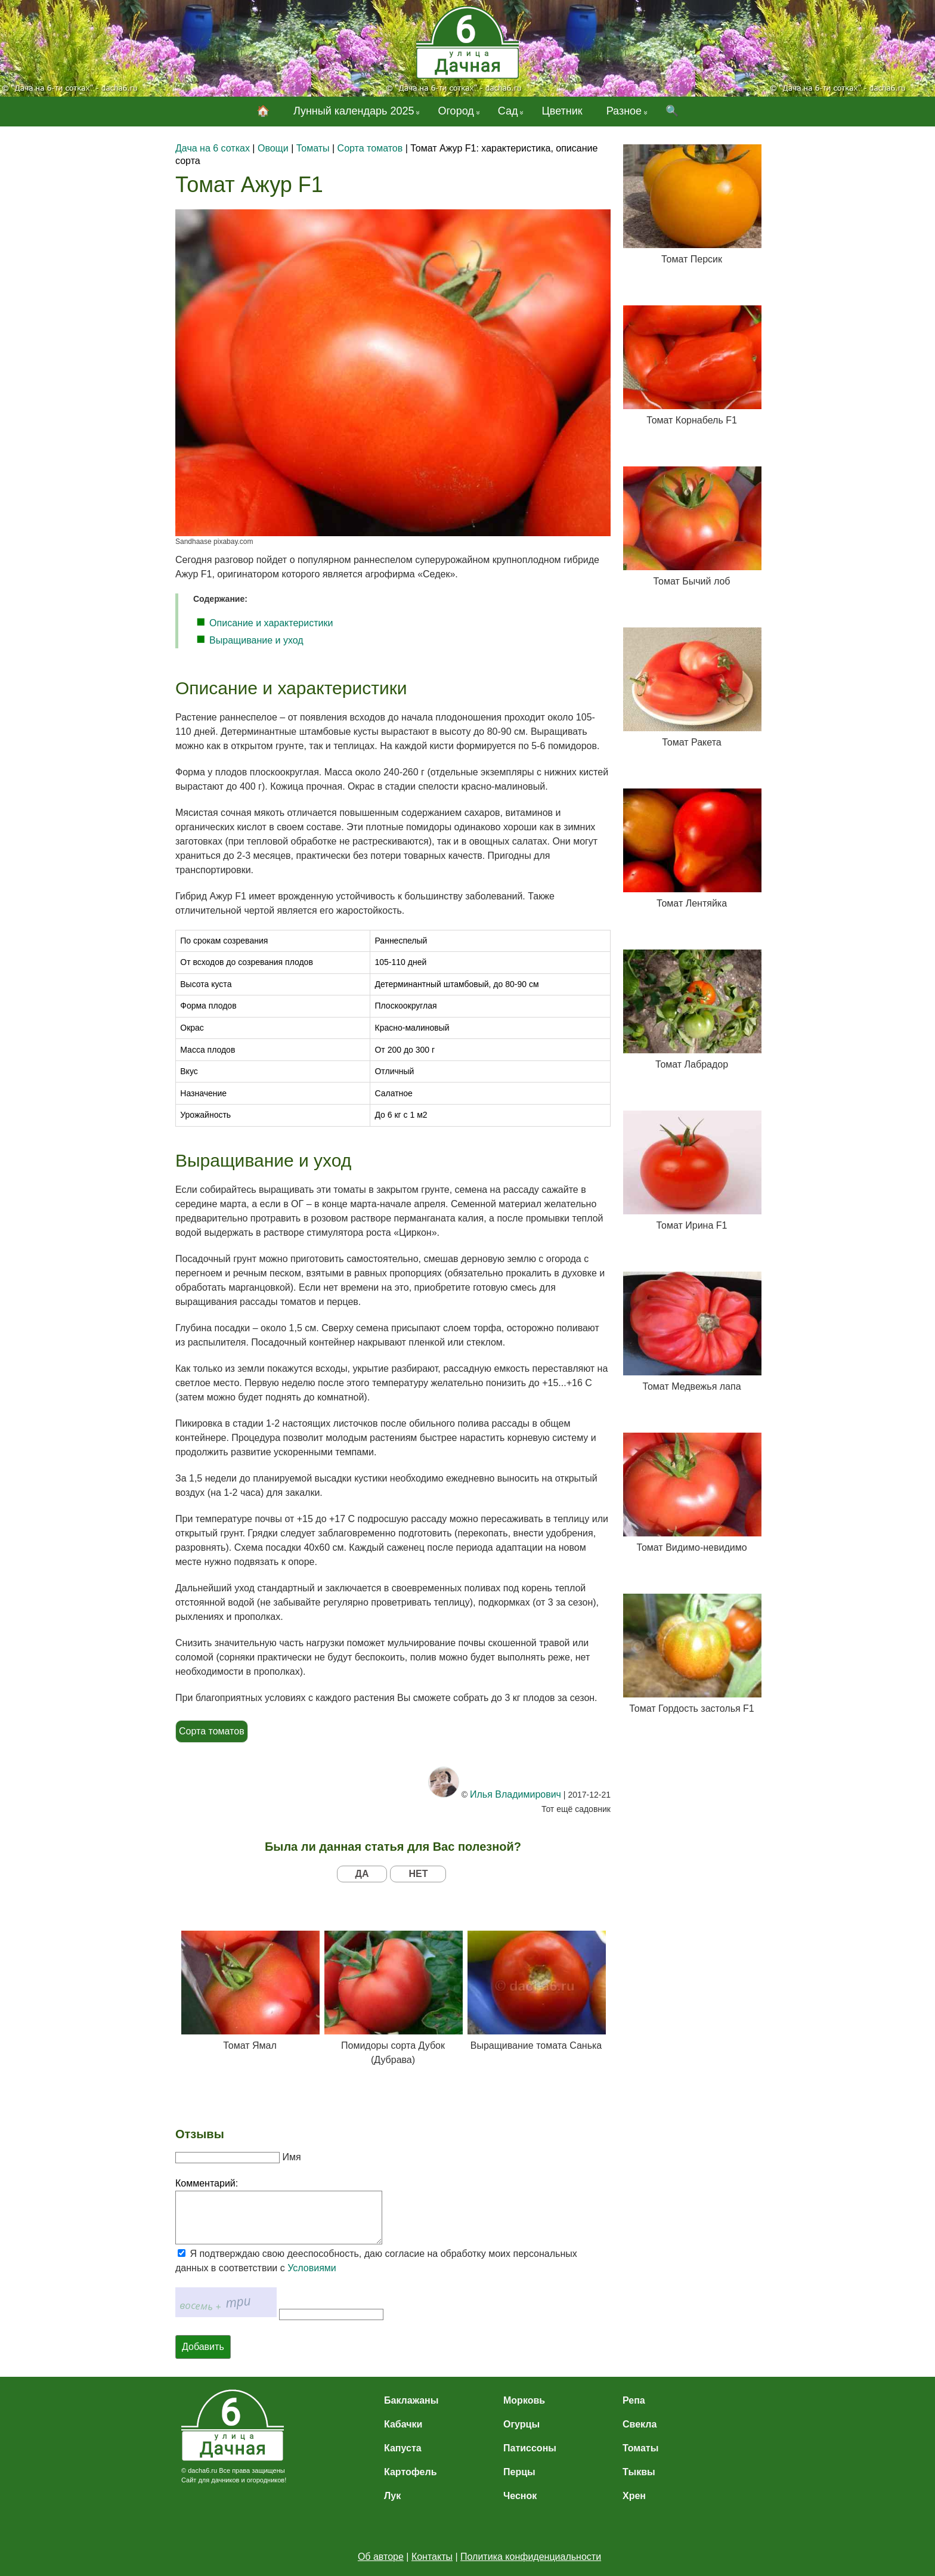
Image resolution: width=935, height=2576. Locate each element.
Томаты (640, 2448)
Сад (508, 111)
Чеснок (520, 2496)
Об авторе (381, 2557)
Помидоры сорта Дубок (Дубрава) (393, 1998)
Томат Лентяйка (691, 848)
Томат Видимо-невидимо (691, 1493)
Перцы (519, 2472)
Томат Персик (691, 204)
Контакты (432, 2557)
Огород (455, 111)
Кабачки (403, 2424)
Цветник (561, 111)
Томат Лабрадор (691, 1009)
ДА (362, 1874)
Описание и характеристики (271, 623)
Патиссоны (529, 2448)
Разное (624, 111)
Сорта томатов (211, 1731)
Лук (392, 2496)
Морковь (524, 2400)
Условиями (311, 2268)
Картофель (410, 2472)
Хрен (634, 2496)
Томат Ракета (691, 687)
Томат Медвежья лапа (691, 1331)
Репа (634, 2400)
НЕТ (418, 1874)
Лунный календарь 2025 (353, 111)
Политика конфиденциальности (530, 2557)
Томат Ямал (249, 1991)
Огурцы (521, 2424)
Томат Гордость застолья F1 (691, 1654)
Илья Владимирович (515, 1794)
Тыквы (639, 2472)
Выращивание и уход (256, 640)
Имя (291, 2157)
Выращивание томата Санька (536, 1991)
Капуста (403, 2448)
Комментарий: (206, 2183)
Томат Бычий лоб (691, 526)
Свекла (640, 2424)
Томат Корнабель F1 (691, 365)
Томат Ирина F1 (691, 1170)
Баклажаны (411, 2400)
